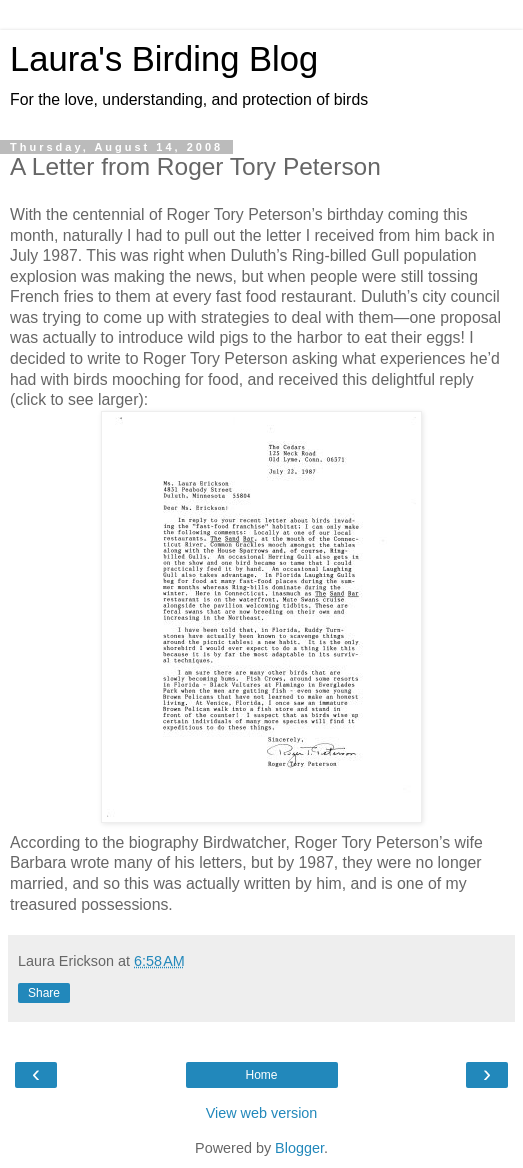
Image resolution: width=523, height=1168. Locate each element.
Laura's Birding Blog (164, 59)
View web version (262, 1113)
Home (261, 1075)
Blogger (299, 1148)
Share (44, 993)
